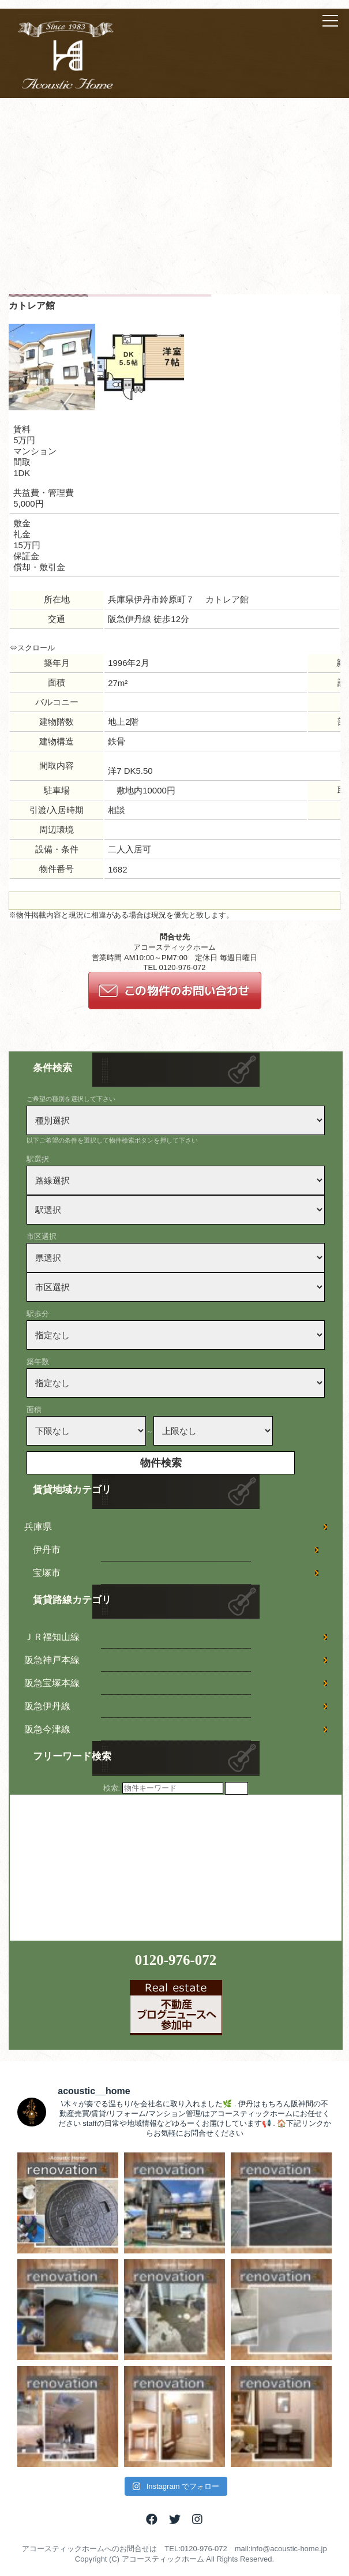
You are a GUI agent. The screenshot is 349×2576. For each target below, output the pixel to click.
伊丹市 (47, 1550)
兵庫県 (38, 1527)
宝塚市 (47, 1573)
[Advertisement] (174, 208)
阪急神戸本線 (52, 1660)
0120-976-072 (176, 1960)
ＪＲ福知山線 (52, 1637)
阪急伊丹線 (47, 1706)
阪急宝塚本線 (52, 1683)
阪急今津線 (47, 1729)
